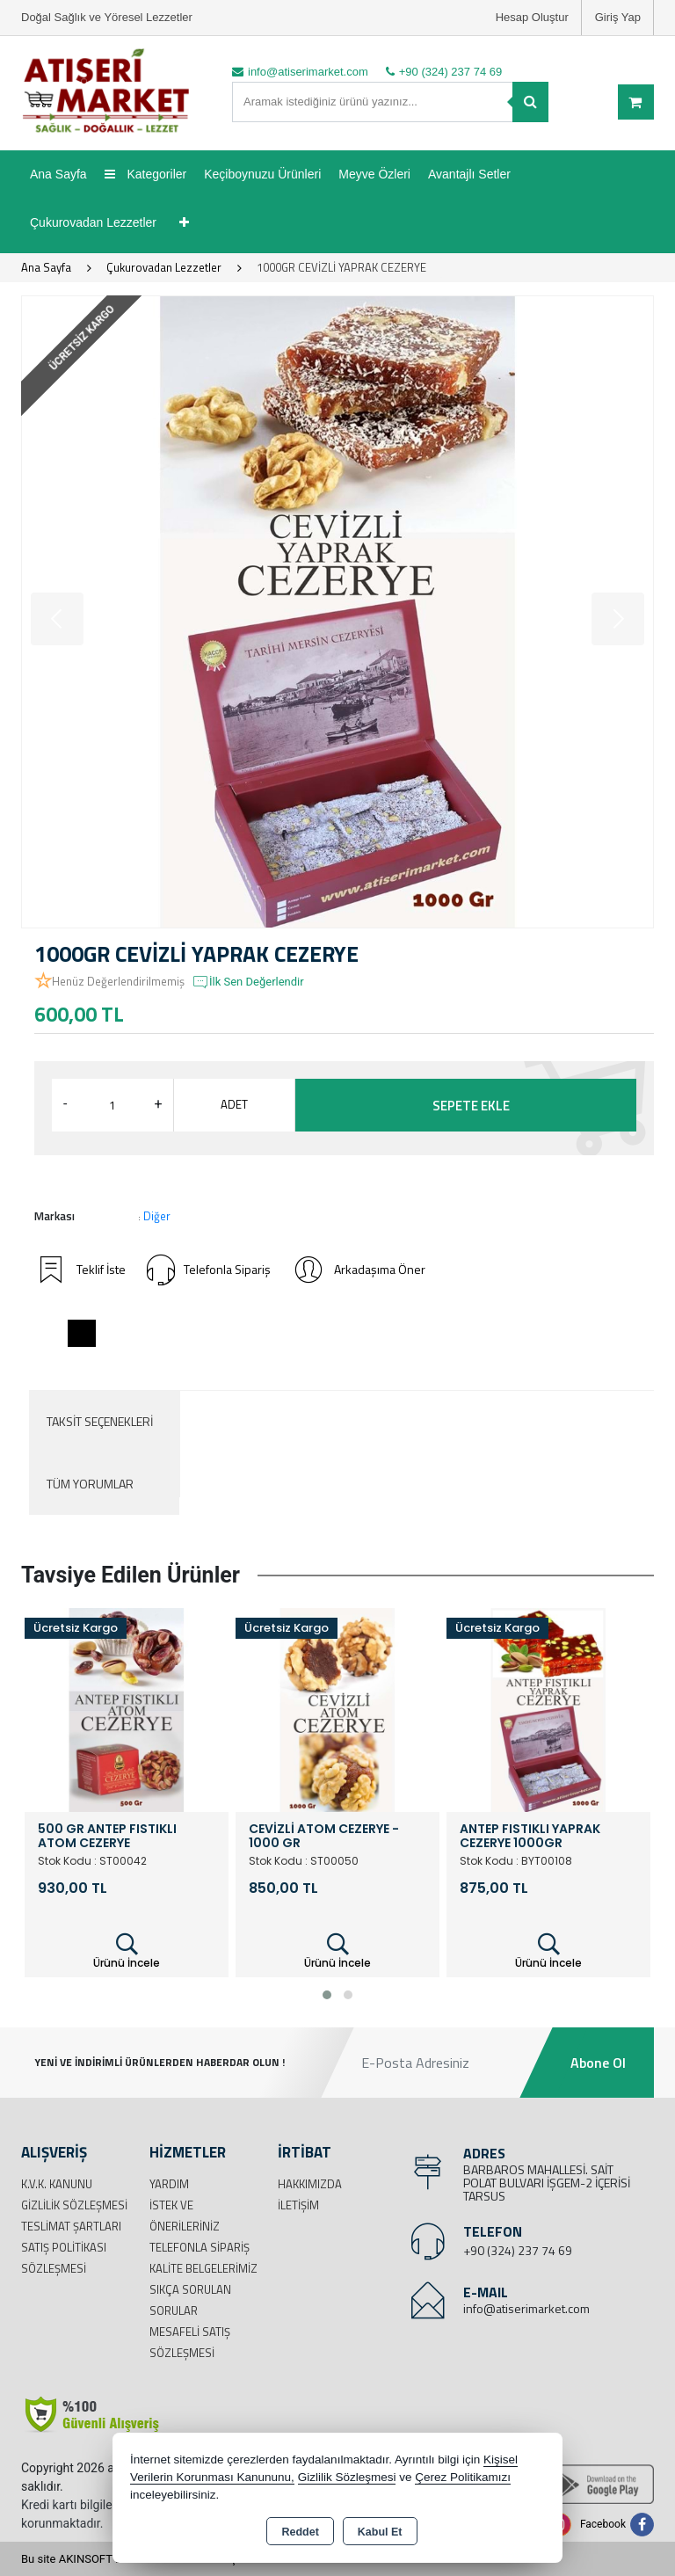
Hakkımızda (310, 2184)
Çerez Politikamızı (463, 2477)
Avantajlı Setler (469, 174)
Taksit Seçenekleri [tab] (100, 1421)
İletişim (298, 2205)
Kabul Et (380, 2532)
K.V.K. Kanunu (56, 2184)
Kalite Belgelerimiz (203, 2268)
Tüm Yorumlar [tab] (90, 1483)
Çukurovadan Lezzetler (93, 222)
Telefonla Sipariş (209, 1269)
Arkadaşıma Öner (358, 1269)
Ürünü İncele (126, 1951)
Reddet (299, 2532)
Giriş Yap (618, 17)
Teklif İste (80, 1269)
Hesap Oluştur (532, 17)
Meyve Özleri (374, 174)
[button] (327, 1995)
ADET (234, 1104)
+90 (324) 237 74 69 (517, 2250)
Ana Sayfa (58, 174)
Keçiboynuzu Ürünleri (262, 174)
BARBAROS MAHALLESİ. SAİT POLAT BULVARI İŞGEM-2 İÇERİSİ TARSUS (546, 2182)
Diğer (157, 1216)
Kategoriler (146, 174)
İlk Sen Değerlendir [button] (248, 982)
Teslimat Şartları (71, 2226)
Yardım (169, 2184)
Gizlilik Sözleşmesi (74, 2205)
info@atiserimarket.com (526, 2308)
